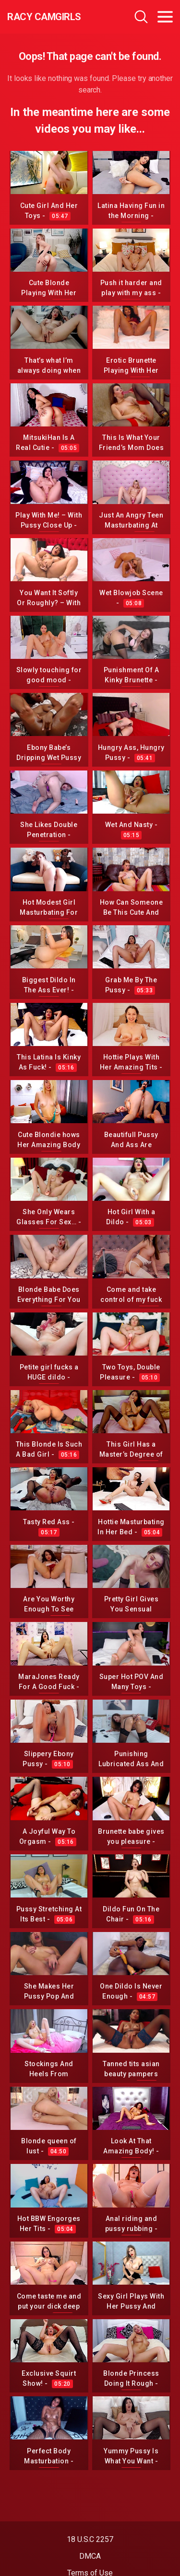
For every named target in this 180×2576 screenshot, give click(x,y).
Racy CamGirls (44, 16)
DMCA (90, 2556)
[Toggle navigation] (165, 17)
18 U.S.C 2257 (90, 2539)
